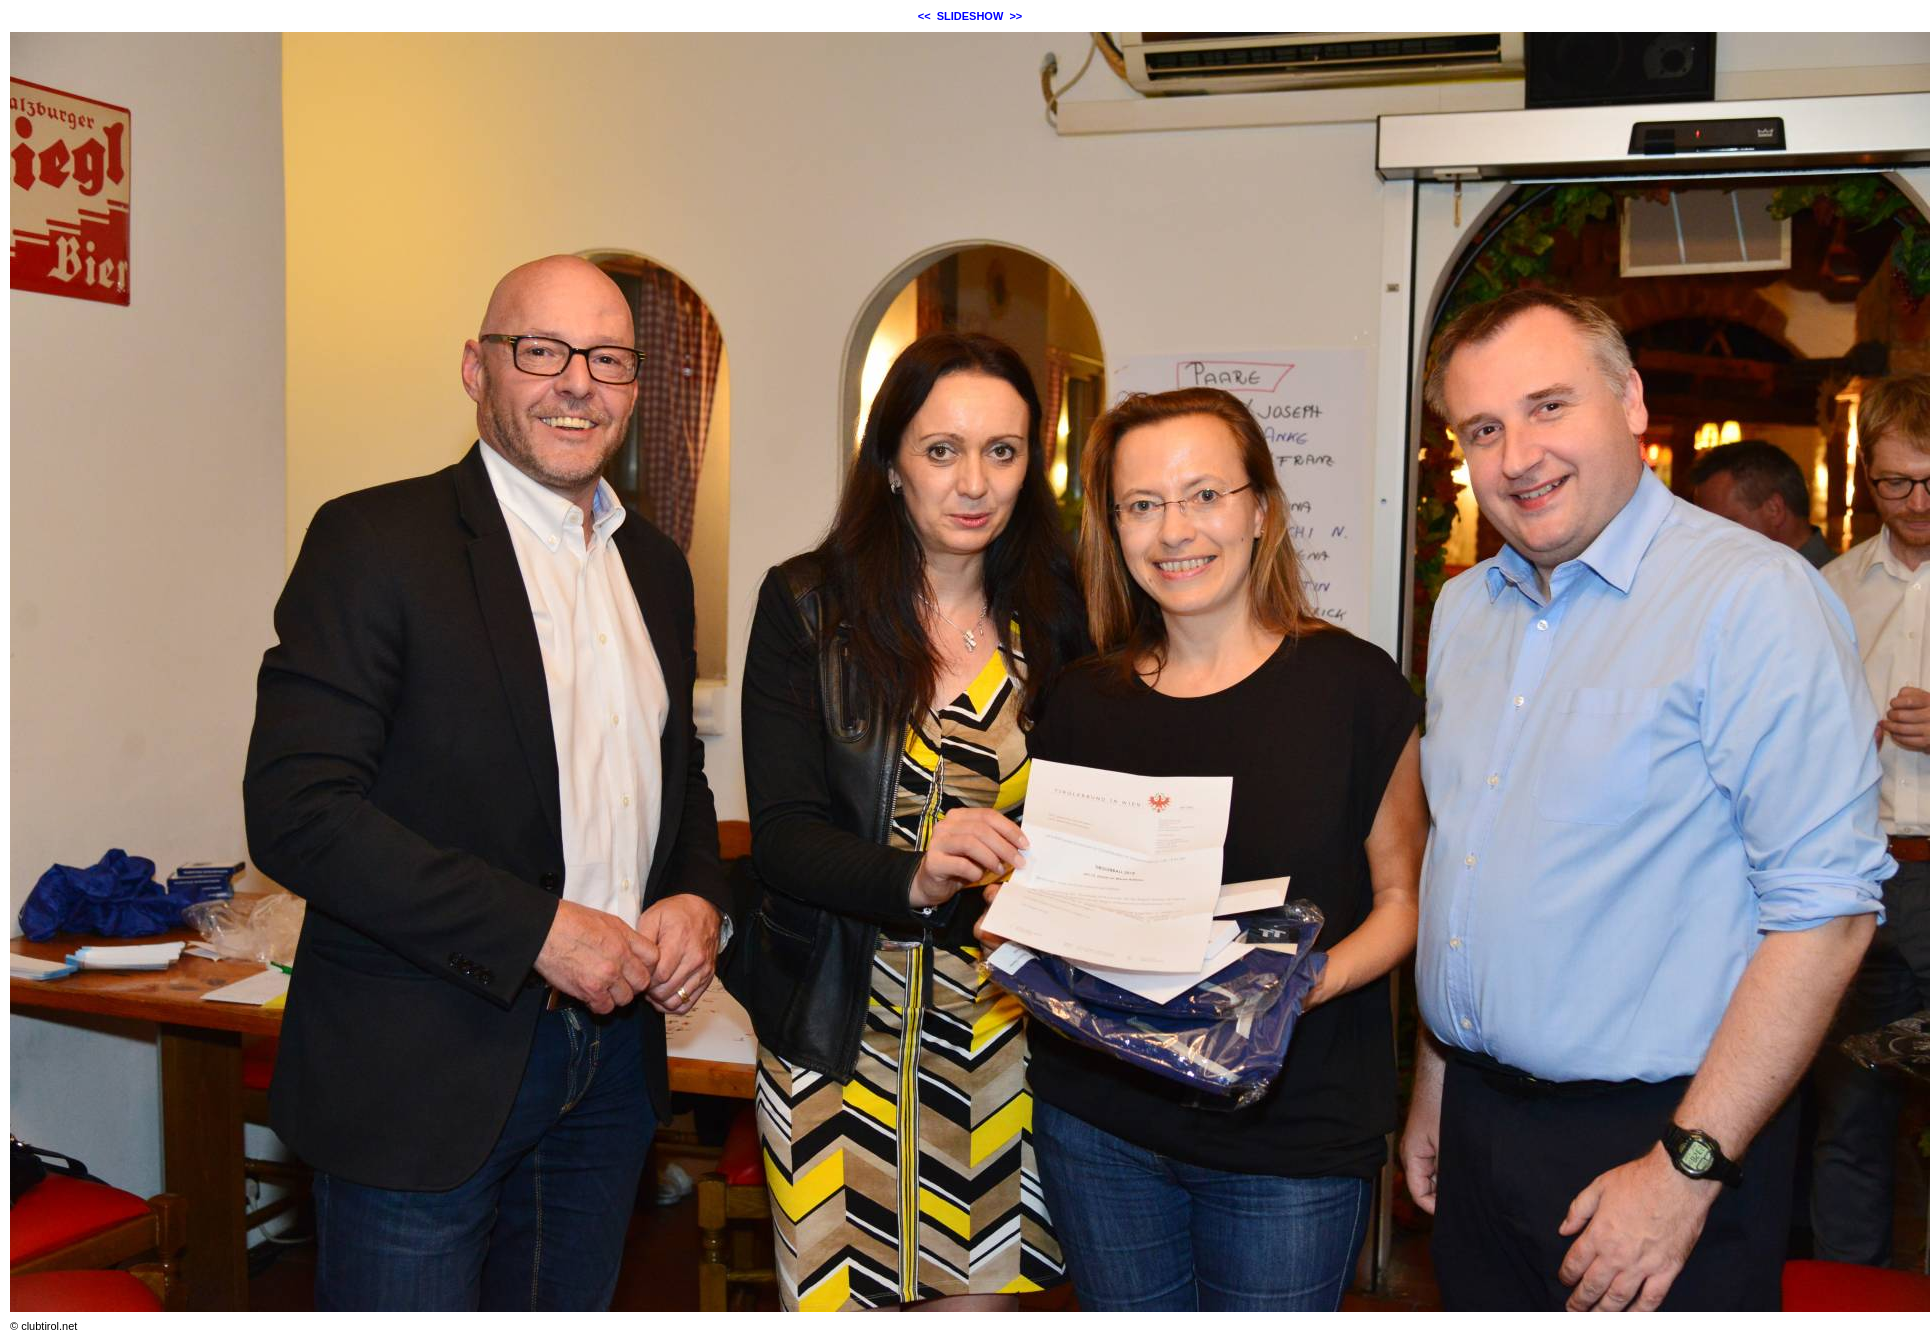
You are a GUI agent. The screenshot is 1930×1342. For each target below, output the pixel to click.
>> (1015, 16)
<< (924, 16)
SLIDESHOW (970, 16)
